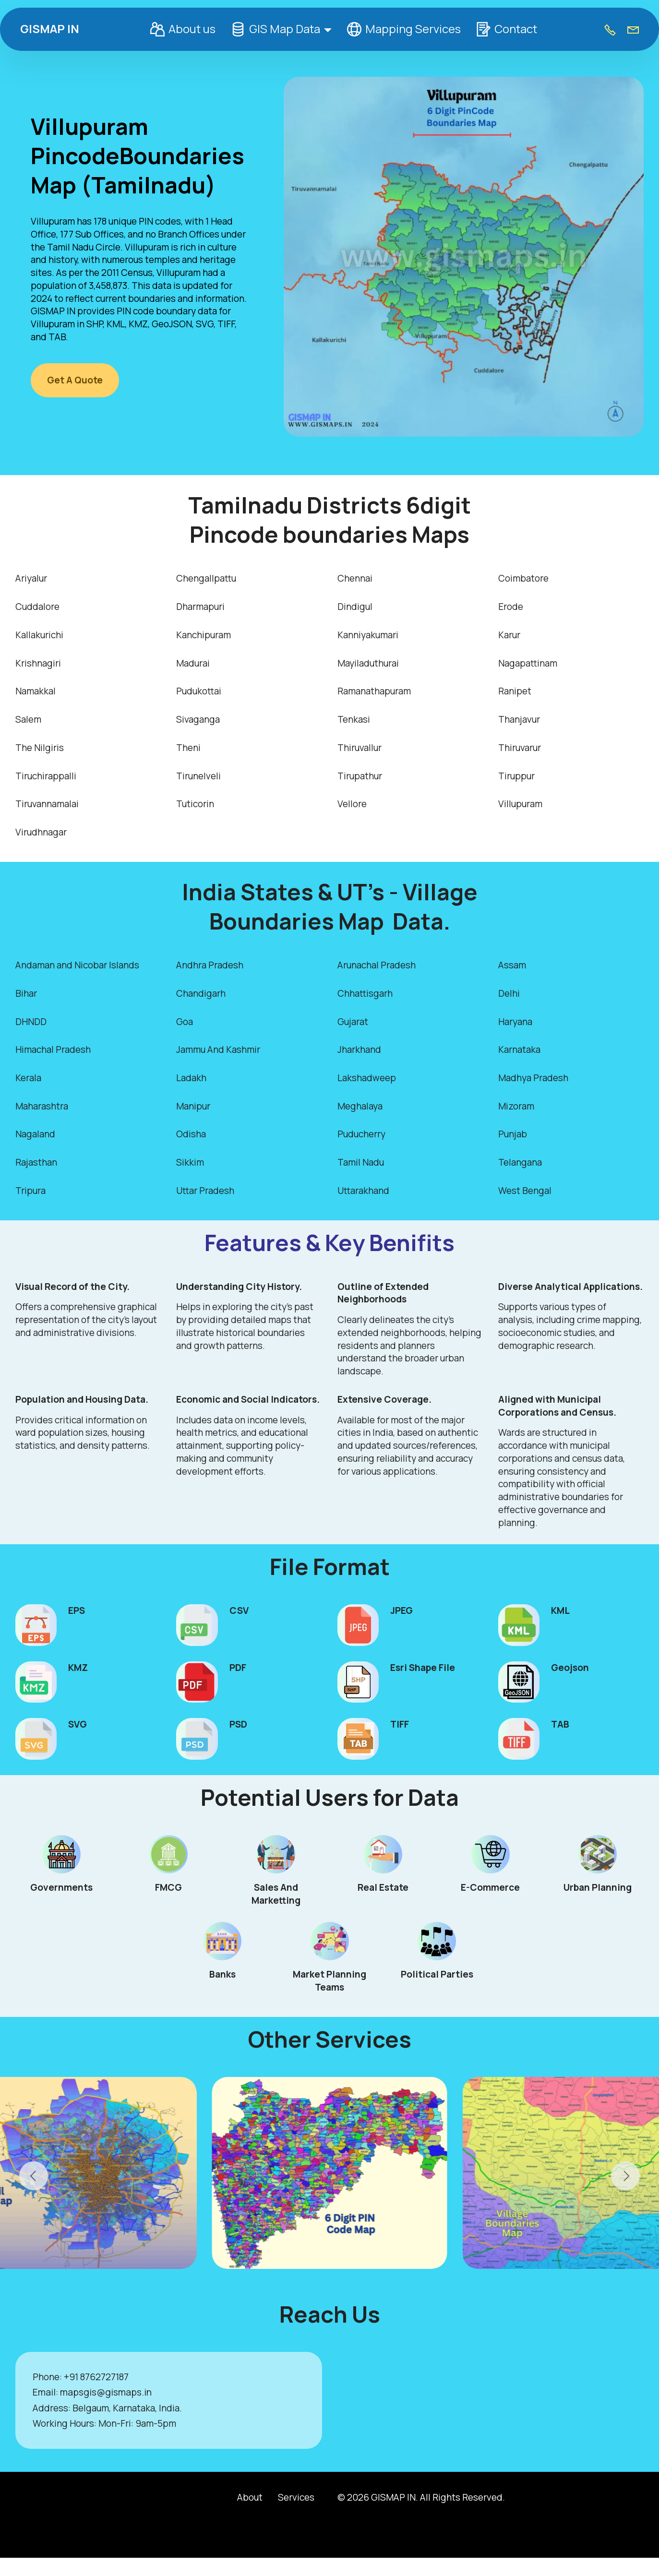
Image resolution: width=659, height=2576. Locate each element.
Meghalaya (360, 1106)
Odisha (191, 1134)
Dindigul (354, 606)
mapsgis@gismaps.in (106, 2392)
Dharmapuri (200, 606)
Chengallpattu (206, 578)
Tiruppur (516, 776)
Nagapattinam (527, 663)
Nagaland (35, 1134)
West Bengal (524, 1190)
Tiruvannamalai (47, 804)
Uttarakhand (363, 1190)
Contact (506, 28)
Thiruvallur (359, 747)
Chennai (354, 578)
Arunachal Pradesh (376, 965)
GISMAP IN (49, 29)
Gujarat (352, 1021)
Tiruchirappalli (45, 776)
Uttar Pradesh (205, 1190)
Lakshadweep (366, 1078)
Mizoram (516, 1106)
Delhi (509, 993)
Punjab (512, 1134)
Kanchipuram (203, 635)
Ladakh (191, 1078)
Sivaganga (198, 719)
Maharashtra (41, 1106)
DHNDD (31, 1021)
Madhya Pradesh (533, 1078)
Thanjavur (519, 719)
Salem (28, 719)
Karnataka (519, 1049)
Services (296, 2497)
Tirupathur (359, 776)
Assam (512, 965)
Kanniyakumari (367, 635)
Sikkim (190, 1162)
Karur (509, 635)
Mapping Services (403, 28)
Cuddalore (37, 606)
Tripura (30, 1190)
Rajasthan (36, 1162)
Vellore (352, 804)
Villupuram (520, 804)
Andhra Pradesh (209, 965)
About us (183, 28)
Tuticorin (195, 804)
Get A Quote (75, 380)
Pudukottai (198, 691)
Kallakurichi (39, 635)
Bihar (26, 993)
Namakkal (35, 691)
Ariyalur (31, 578)
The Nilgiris (39, 747)
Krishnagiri (38, 663)
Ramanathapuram (374, 691)
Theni (188, 747)
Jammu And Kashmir (218, 1049)
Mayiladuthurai (368, 663)
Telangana (520, 1162)
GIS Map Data (275, 28)
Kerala (28, 1078)
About (250, 2497)
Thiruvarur (519, 747)
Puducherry (361, 1134)
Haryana (515, 1021)
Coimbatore (523, 578)
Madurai (193, 663)
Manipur (193, 1106)
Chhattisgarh (365, 993)
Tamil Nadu (360, 1162)
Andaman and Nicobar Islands (77, 965)
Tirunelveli (198, 776)
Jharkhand (359, 1049)
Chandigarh (201, 993)
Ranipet (514, 691)
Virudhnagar (41, 832)
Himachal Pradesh (53, 1049)
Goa (184, 1021)
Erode (510, 606)
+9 (69, 2377)
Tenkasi (353, 719)
